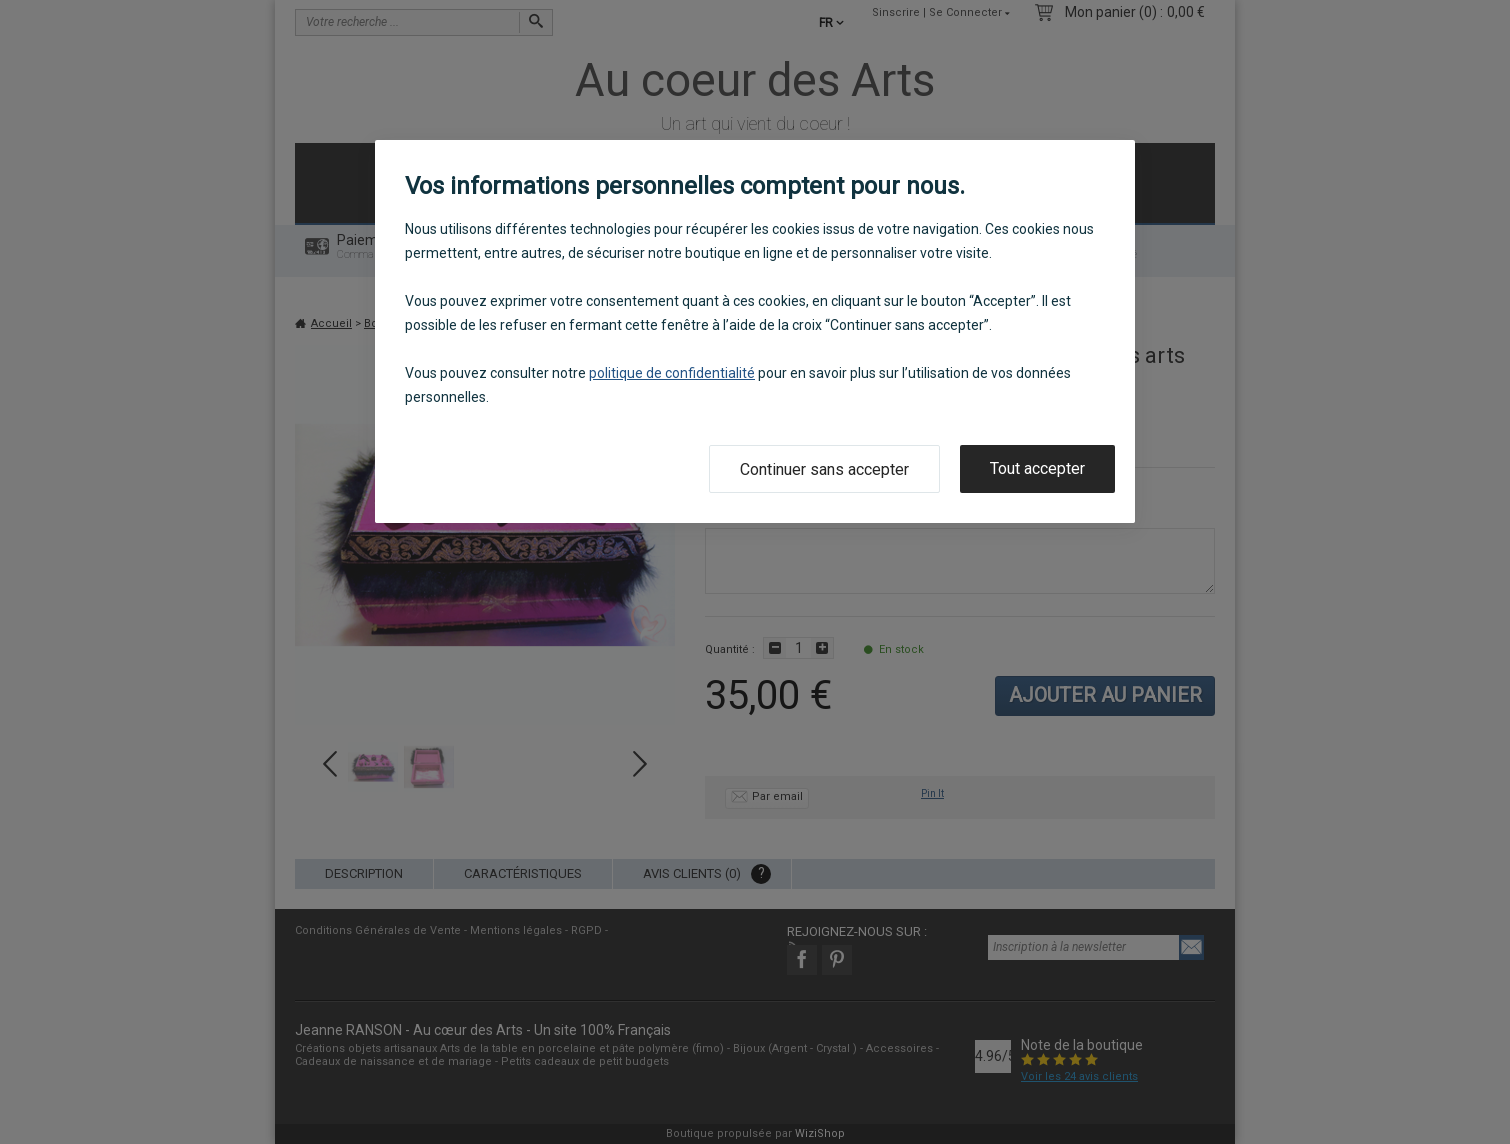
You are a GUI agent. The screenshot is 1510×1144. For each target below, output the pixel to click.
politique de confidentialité (672, 373)
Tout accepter (1037, 468)
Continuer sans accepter (824, 469)
